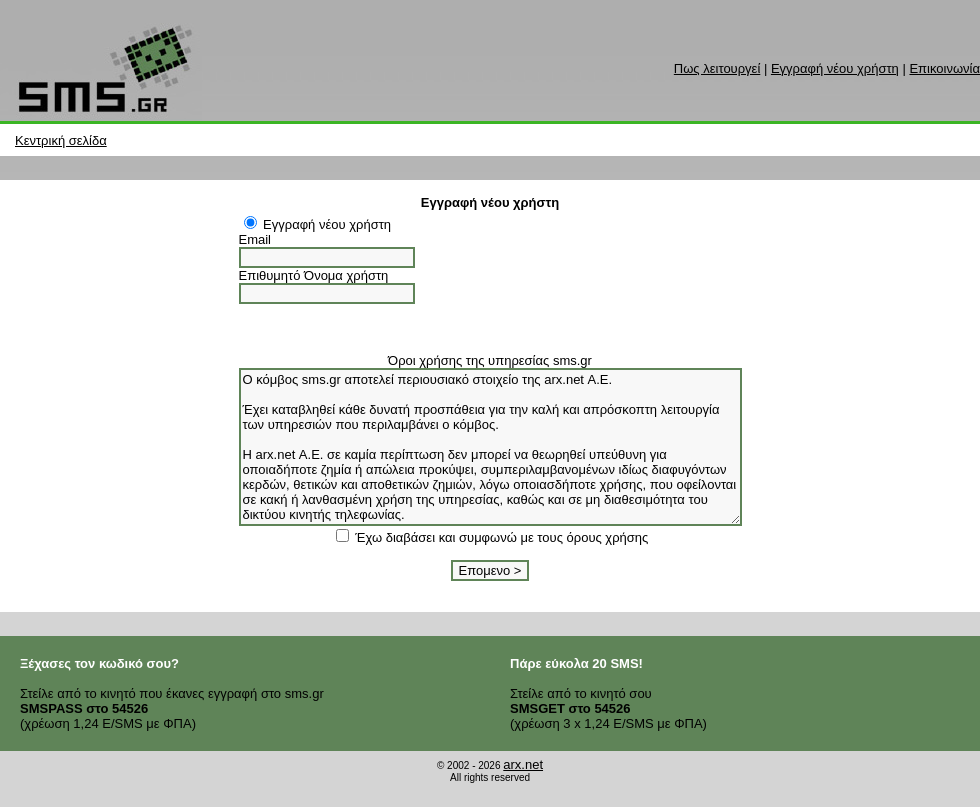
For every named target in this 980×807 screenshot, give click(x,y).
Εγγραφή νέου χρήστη (835, 68)
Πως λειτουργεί (717, 68)
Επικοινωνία (944, 68)
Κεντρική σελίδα (61, 140)
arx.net (523, 764)
